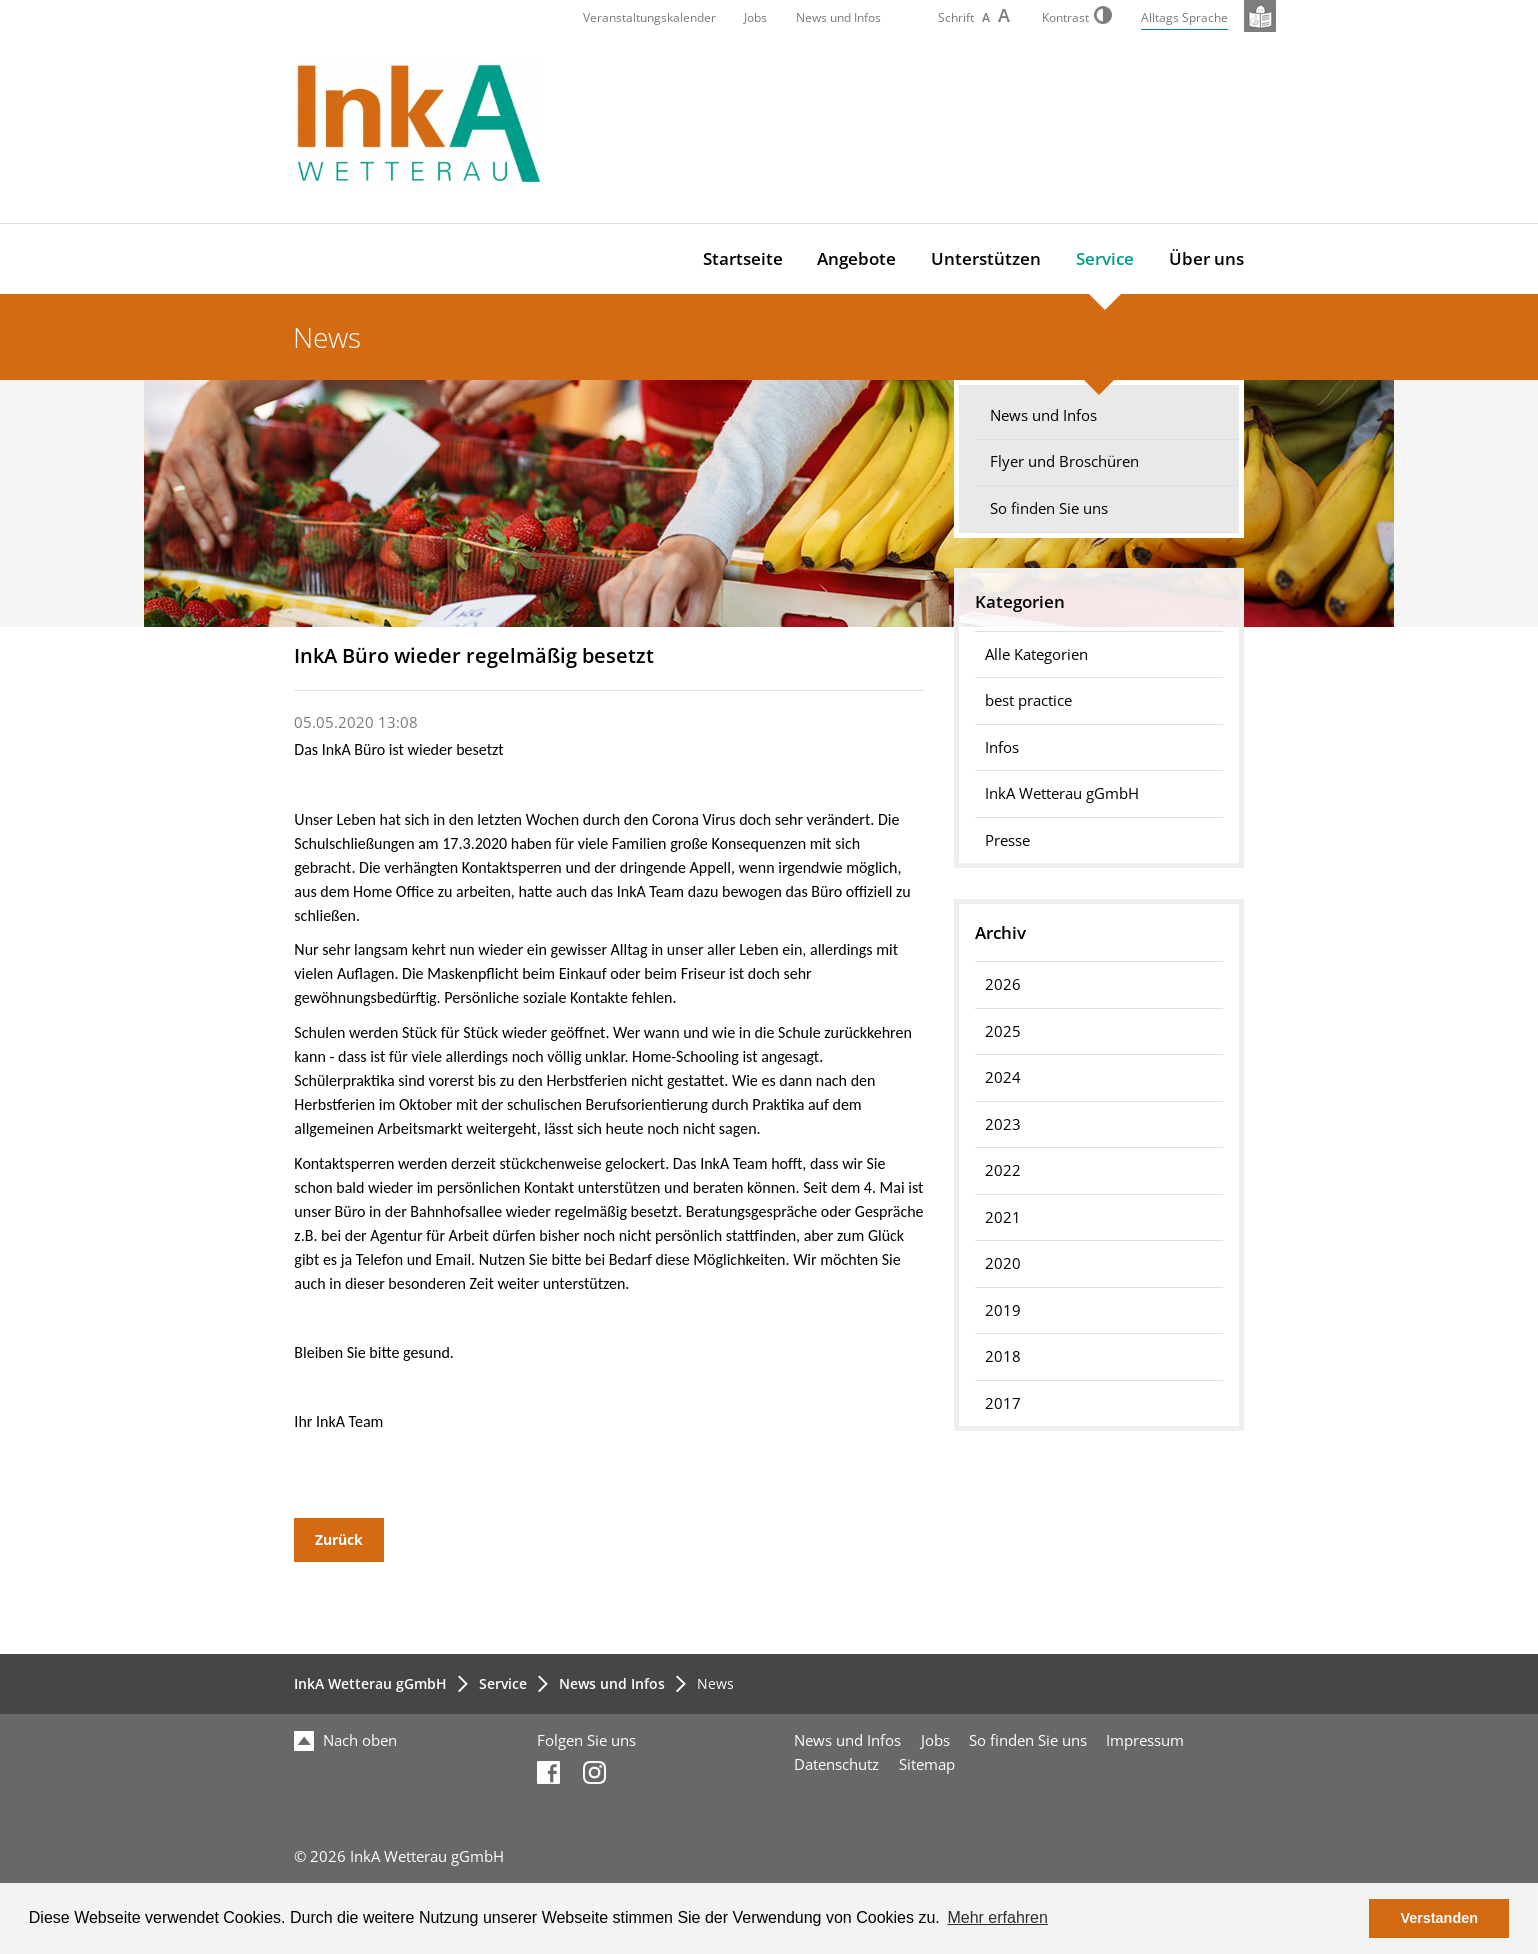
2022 (1003, 1170)
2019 (1003, 1310)
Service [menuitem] (1105, 258)
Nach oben (345, 1740)
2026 (1003, 984)
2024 (1003, 1077)
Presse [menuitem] (1007, 840)
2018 (1003, 1356)
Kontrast (1077, 17)
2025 (1003, 1031)
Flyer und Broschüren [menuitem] (1064, 461)
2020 (1003, 1263)
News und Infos (838, 17)
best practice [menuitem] (1028, 700)
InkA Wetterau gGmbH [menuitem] (1062, 793)
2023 (1003, 1124)
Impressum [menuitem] (1145, 1740)
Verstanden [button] (1439, 1918)
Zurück (339, 1539)
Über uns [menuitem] (1206, 258)
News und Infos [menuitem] (1043, 415)
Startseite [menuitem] (743, 258)
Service (503, 1683)
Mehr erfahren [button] (997, 1917)
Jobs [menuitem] (935, 1740)
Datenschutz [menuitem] (836, 1764)
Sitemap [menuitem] (927, 1764)
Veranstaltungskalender (649, 17)
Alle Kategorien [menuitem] (1036, 654)
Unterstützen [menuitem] (986, 258)
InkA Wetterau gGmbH (370, 1683)
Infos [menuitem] (1002, 747)
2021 (1003, 1217)
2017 (1003, 1403)
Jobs (755, 17)
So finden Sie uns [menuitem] (1049, 508)
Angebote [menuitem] (856, 258)
